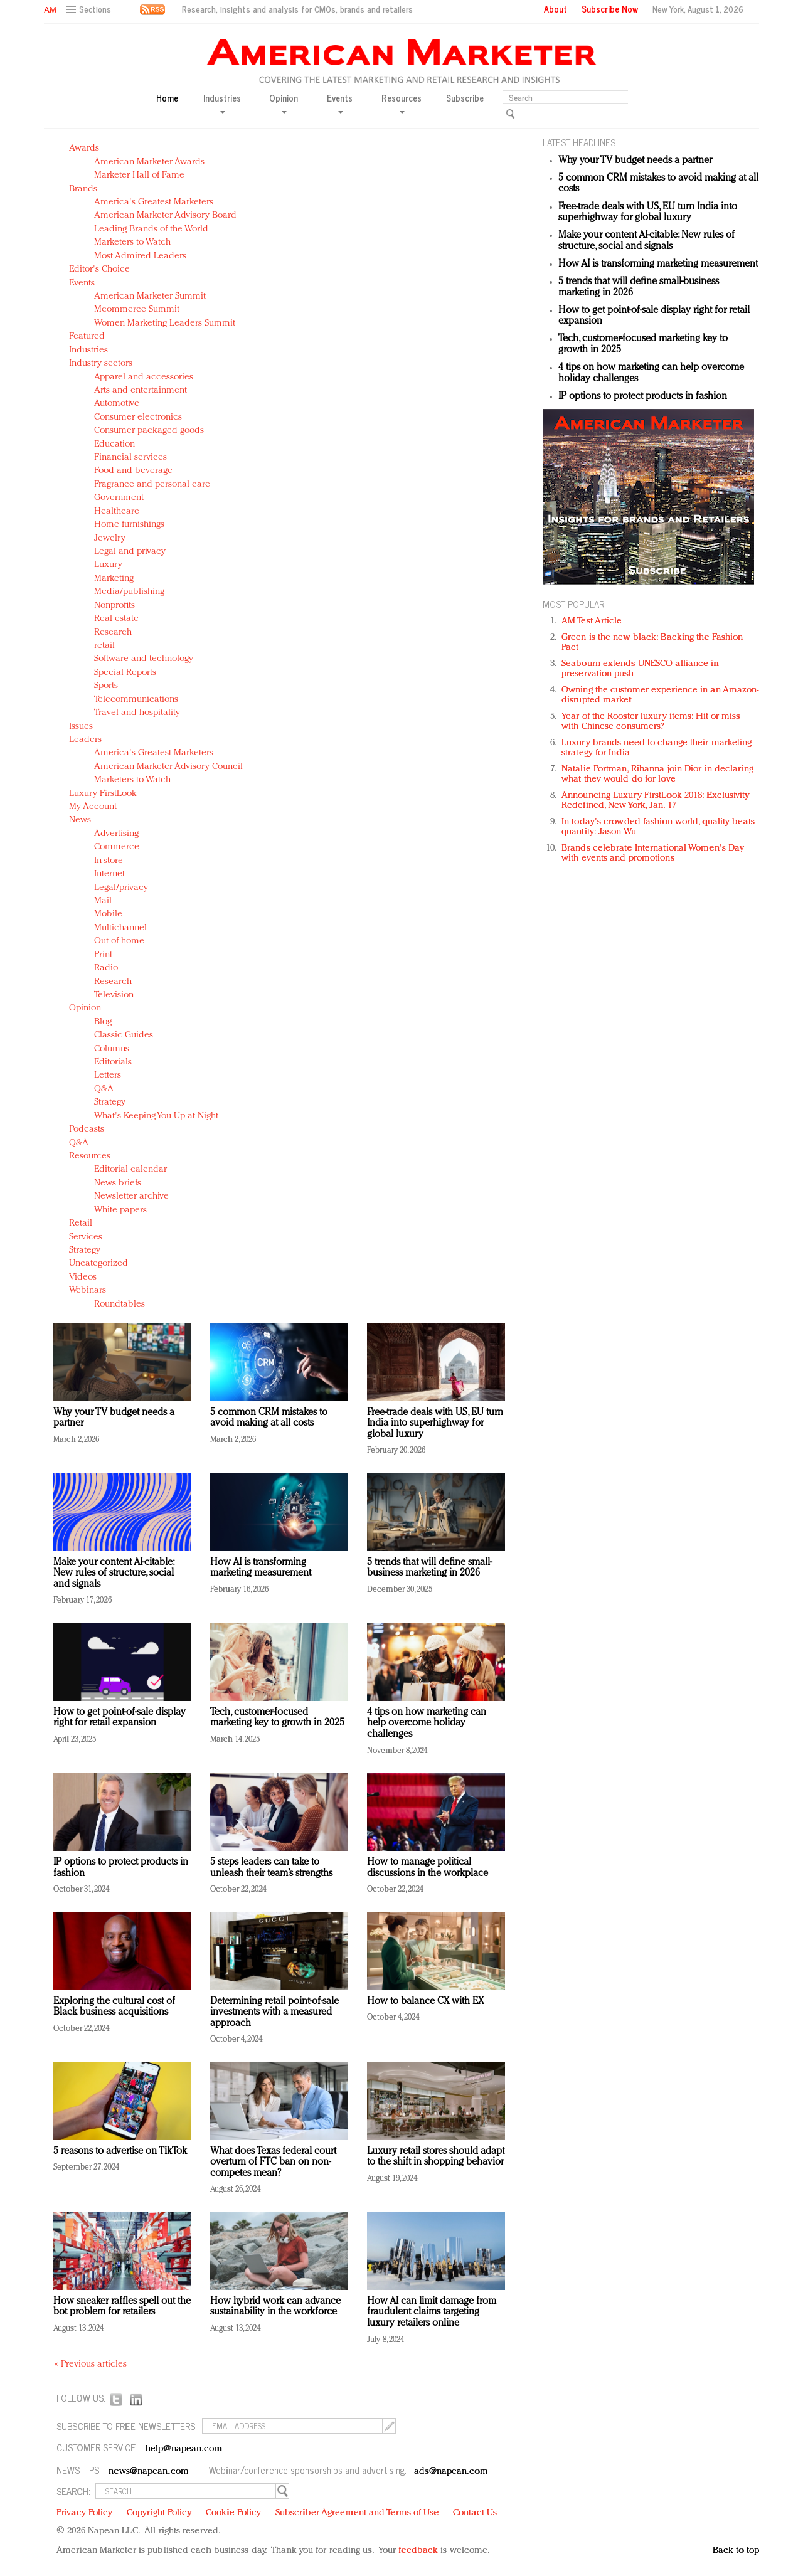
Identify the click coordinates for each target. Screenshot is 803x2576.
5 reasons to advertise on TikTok (120, 2151)
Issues (81, 726)
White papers (120, 1210)
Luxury (108, 565)
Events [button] (340, 103)
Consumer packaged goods (149, 430)
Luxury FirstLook (103, 793)
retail (104, 645)
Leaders (85, 740)
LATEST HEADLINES (579, 142)
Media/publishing (129, 591)
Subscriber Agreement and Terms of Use (357, 2513)
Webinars (87, 1290)
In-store (108, 861)
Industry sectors (100, 363)
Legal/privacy (121, 888)
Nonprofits (114, 605)
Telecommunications (136, 699)
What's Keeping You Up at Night (156, 1116)
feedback (418, 2550)
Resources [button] (401, 103)
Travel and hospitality (137, 713)
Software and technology (143, 659)
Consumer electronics (138, 417)
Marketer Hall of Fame (139, 175)
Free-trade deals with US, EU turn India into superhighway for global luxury (435, 1423)
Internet (109, 874)
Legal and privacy (130, 551)
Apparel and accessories (143, 377)
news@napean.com (149, 2471)
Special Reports (125, 672)
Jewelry (109, 538)
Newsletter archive (131, 1196)
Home (167, 98)
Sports (106, 686)
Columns (111, 1049)
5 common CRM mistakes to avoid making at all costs (268, 1418)
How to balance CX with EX (425, 2001)
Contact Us (475, 2513)
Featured (87, 336)
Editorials (113, 1062)
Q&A (104, 1089)
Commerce (116, 847)
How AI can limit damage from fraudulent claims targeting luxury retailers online (431, 2312)
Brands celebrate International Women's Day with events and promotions (652, 853)
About (555, 8)
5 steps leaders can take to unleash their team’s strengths (271, 1868)
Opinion (85, 1008)
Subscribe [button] (465, 98)
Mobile (108, 914)
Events (82, 283)
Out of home (119, 941)
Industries (88, 350)
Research (113, 632)
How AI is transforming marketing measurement (260, 1568)
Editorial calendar (130, 1169)
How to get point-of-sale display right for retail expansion (119, 1718)
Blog (103, 1022)
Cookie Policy (233, 2513)
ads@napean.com (450, 2471)
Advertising (116, 834)
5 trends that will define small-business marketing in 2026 (429, 1568)
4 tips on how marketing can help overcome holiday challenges (426, 1723)
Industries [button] (222, 103)
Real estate (116, 618)
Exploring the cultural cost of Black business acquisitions (114, 2007)
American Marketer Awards (149, 162)
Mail (103, 901)
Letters (107, 1075)
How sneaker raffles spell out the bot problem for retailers (122, 2307)
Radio (106, 968)
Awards (84, 148)
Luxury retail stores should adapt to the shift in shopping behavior (435, 2157)
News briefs (117, 1183)
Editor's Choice (99, 269)
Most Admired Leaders (140, 256)
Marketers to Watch (132, 242)
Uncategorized (98, 1263)
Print (103, 955)
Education (114, 444)
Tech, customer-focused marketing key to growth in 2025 (277, 1718)
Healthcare (116, 511)
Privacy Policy (84, 2513)
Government (119, 497)
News (80, 820)
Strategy (109, 1102)
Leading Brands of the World (151, 229)
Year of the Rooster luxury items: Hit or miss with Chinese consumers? (650, 721)
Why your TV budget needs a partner (635, 161)
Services (85, 1237)
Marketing (114, 578)
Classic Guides (123, 1035)
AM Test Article (591, 621)
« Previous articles (91, 2364)
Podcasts (86, 1129)
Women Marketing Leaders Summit (164, 323)
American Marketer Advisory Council (168, 766)
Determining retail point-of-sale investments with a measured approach (274, 2012)
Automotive (116, 403)
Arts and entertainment (140, 390)
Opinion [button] (283, 103)
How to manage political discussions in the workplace (427, 1868)
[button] (90, 10)
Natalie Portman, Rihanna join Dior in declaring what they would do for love (657, 774)
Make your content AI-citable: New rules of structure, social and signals (113, 1573)
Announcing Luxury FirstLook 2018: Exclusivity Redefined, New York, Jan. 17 (655, 800)
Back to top (736, 2550)
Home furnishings (129, 524)
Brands (83, 189)
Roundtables (119, 1304)
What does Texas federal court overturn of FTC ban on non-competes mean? (273, 2162)
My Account (93, 807)
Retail (80, 1223)
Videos (83, 1277)
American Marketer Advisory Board (165, 215)
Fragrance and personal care (152, 484)
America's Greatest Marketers (153, 202)
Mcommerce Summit (136, 309)
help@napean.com (184, 2449)
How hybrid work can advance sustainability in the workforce (275, 2307)
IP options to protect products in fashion (642, 396)
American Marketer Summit (150, 296)
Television (114, 995)
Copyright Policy (159, 2513)
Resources (89, 1156)
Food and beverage (133, 470)
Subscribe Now (610, 8)
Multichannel (120, 928)
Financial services (130, 457)
